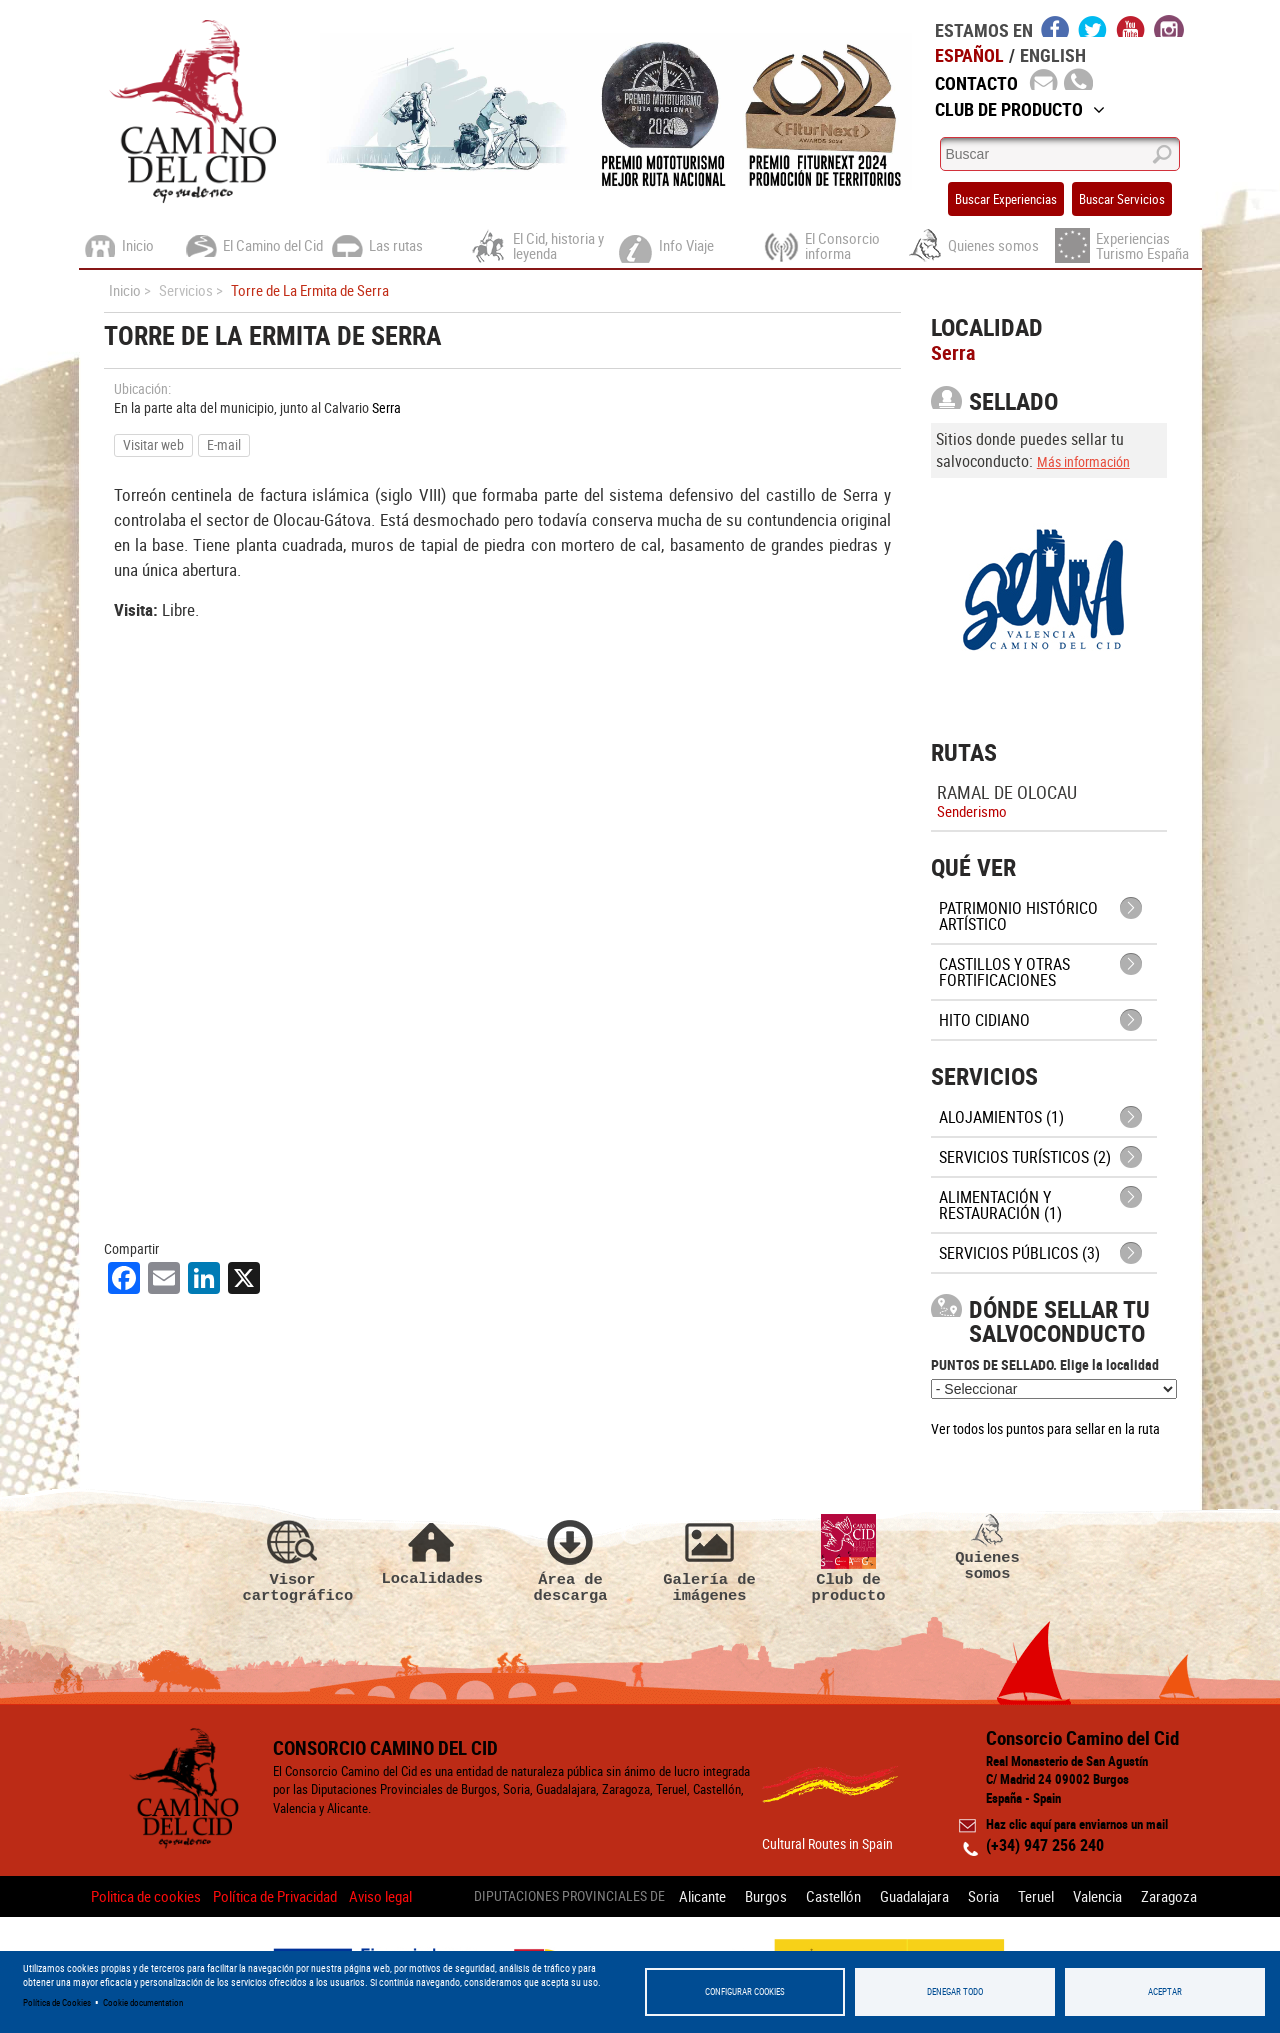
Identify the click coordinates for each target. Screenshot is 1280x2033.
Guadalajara (914, 1896)
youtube (1131, 26)
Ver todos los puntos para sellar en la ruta (1045, 1428)
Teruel (1036, 1896)
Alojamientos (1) (1001, 1117)
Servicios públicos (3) (1019, 1253)
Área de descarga (571, 1559)
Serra (386, 407)
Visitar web (153, 444)
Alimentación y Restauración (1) (1000, 1205)
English (1053, 55)
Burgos (766, 1896)
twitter (1093, 26)
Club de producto (849, 1559)
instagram (1169, 26)
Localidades (432, 1550)
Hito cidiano (984, 1020)
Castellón (833, 1896)
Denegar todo (955, 1991)
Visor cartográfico (293, 1559)
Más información (1083, 461)
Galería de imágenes (710, 1559)
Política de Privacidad (275, 1896)
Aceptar (1165, 1991)
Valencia (1097, 1896)
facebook (1055, 26)
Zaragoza (1169, 1896)
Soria (983, 1896)
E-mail (224, 444)
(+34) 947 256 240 (1045, 1845)
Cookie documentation (143, 2002)
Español (969, 55)
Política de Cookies (57, 2002)
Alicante (702, 1896)
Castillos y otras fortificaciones (1004, 972)
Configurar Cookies (745, 1991)
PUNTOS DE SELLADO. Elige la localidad (1045, 1364)
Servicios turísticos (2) (1025, 1157)
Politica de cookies (146, 1896)
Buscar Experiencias (1006, 199)
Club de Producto (1020, 109)
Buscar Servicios (1122, 199)
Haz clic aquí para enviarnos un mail (1077, 1824)
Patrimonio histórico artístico (1018, 916)
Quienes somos (988, 1548)
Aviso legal (380, 1896)
